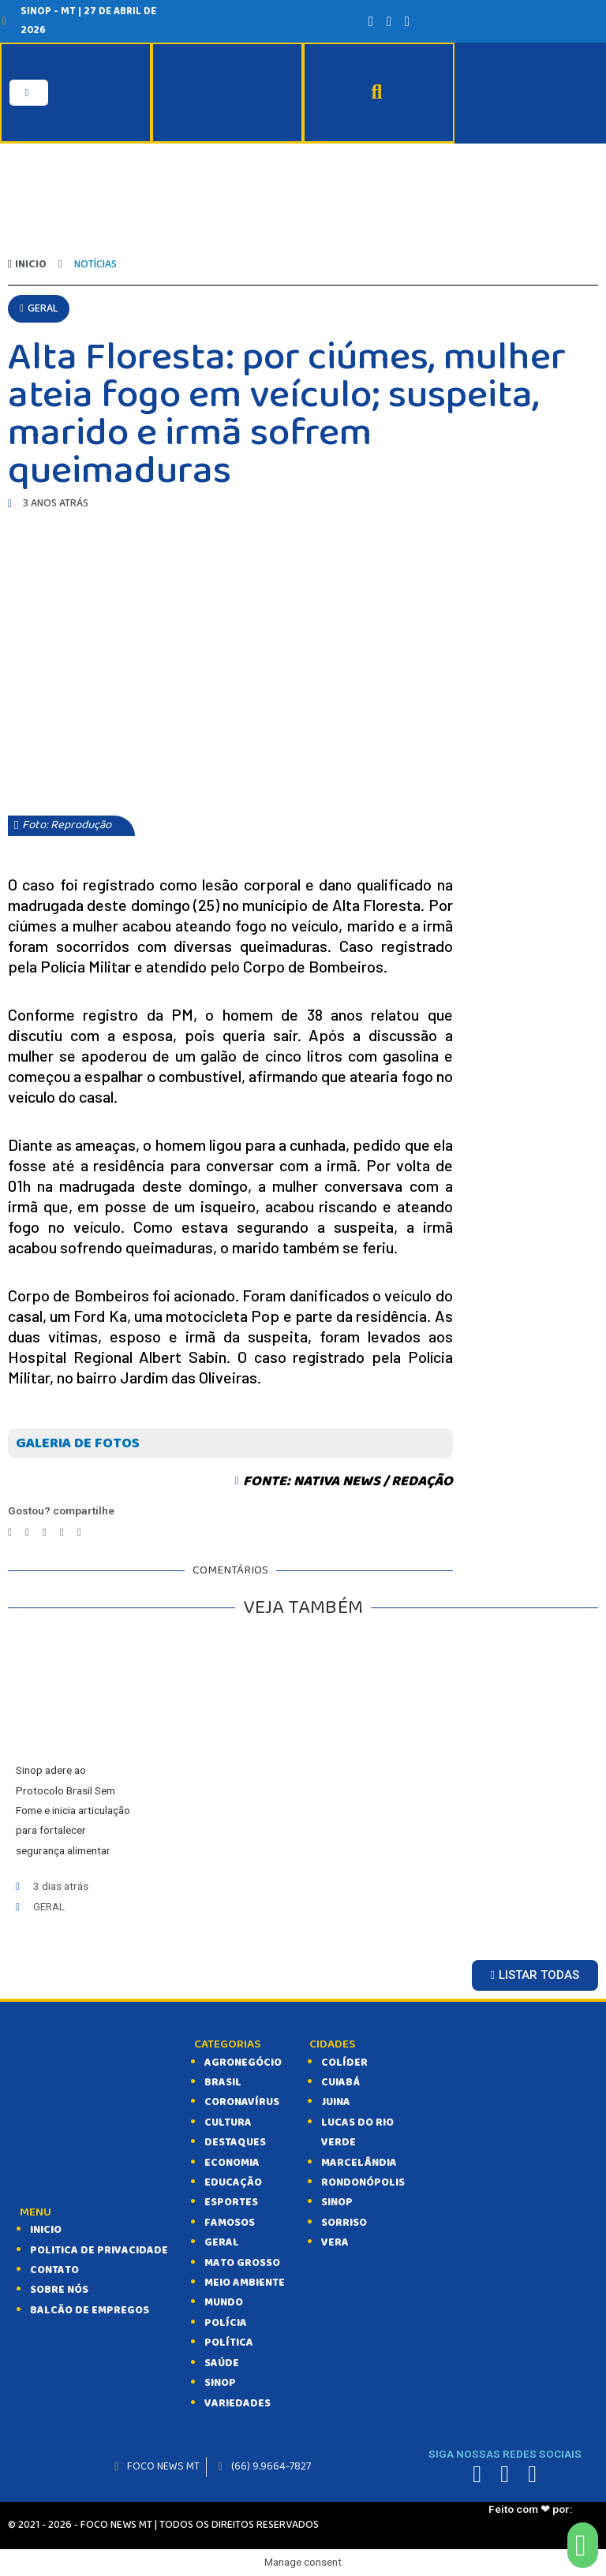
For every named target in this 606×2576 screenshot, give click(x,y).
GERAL (221, 2242)
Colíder (344, 2061)
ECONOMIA (232, 2162)
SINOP (220, 2382)
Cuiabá (340, 2082)
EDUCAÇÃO (233, 2182)
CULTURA (228, 2122)
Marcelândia (359, 2162)
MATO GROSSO (242, 2262)
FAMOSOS (229, 2222)
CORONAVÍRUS (241, 2102)
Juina (335, 2102)
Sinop (337, 2202)
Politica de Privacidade (99, 2249)
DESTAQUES (235, 2142)
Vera (335, 2242)
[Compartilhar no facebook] (10, 1531)
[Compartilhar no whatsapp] (62, 1531)
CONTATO (54, 2270)
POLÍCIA (225, 2322)
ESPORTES (231, 2202)
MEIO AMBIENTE (244, 2282)
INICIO (46, 2229)
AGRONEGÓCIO (243, 2061)
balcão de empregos (89, 2310)
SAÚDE (221, 2362)
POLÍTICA (228, 2342)
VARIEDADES (237, 2402)
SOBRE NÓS (59, 2289)
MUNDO (223, 2302)
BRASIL (222, 2082)
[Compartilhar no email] (79, 1531)
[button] (38, 308)
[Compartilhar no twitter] (27, 1531)
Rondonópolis (363, 2182)
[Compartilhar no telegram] (45, 1531)
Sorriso (344, 2222)
